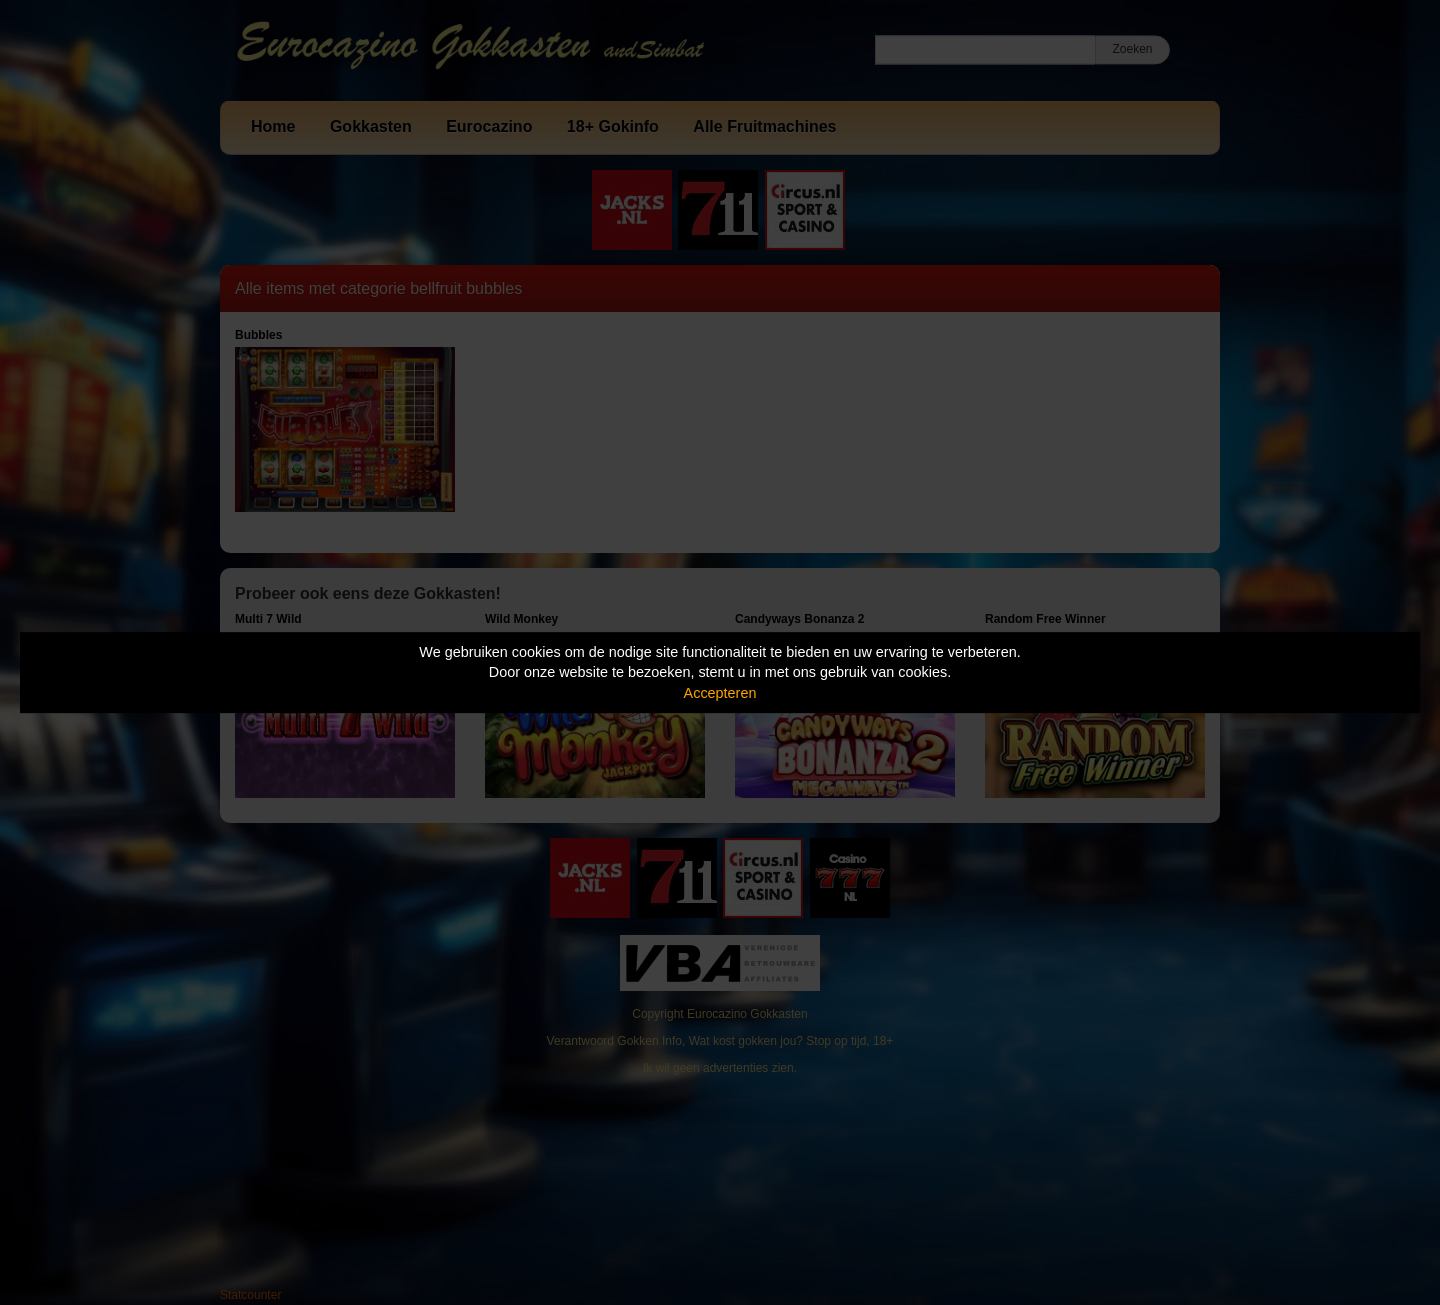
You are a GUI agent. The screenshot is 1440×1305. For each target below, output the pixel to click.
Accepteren (720, 693)
